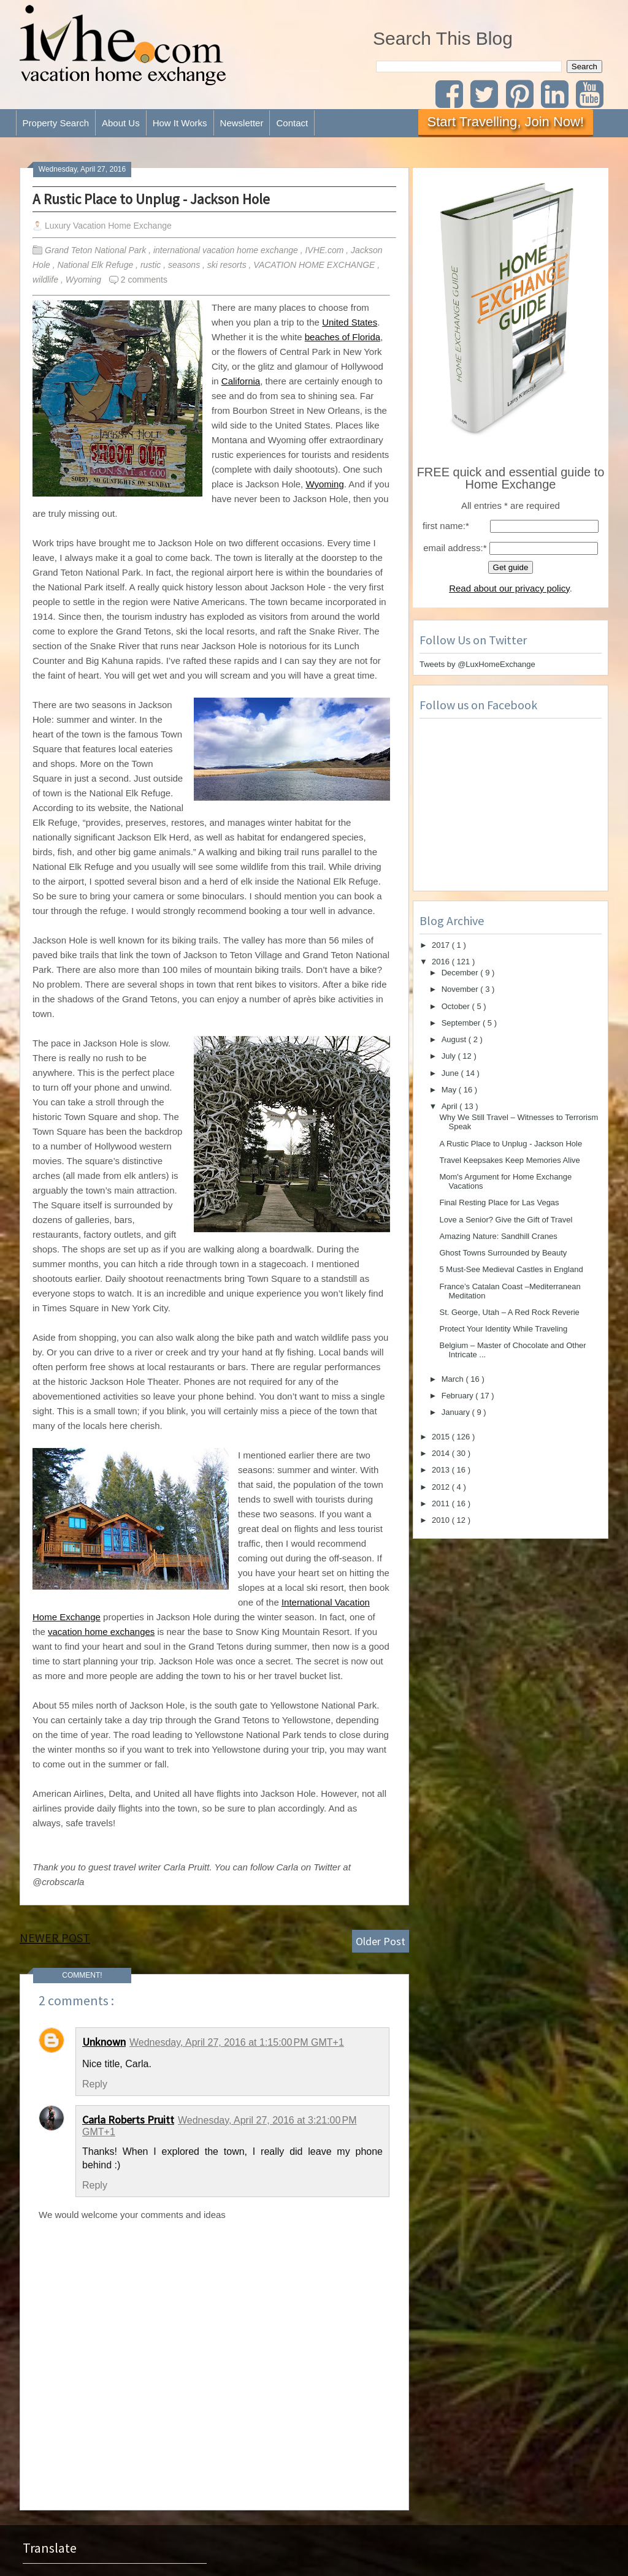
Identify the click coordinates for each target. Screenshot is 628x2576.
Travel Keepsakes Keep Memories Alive (509, 1160)
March (454, 1379)
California (240, 381)
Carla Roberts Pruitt (128, 2120)
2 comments (144, 279)
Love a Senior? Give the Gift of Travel (505, 1219)
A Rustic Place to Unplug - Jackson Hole (151, 199)
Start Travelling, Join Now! (505, 121)
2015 (442, 1436)
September (462, 1022)
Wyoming (85, 279)
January (457, 1412)
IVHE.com (325, 250)
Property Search (56, 123)
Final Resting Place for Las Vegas (499, 1202)
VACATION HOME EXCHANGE (315, 265)
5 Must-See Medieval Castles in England (511, 1269)
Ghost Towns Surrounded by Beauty (503, 1252)
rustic (151, 265)
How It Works (180, 123)
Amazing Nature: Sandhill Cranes (498, 1236)
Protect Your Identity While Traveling (503, 1328)
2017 (442, 945)
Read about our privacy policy (509, 588)
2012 (442, 1487)
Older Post (380, 1941)
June (451, 1073)
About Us (121, 123)
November (461, 989)
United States (349, 322)
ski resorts (228, 265)
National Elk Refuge (96, 265)
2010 (442, 1520)
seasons (185, 265)
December (461, 972)
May (450, 1089)
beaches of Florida (342, 337)
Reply (94, 2084)
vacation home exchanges (101, 1631)
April (451, 1106)
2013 (442, 1469)
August (455, 1039)
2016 (442, 961)
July (450, 1056)
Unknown (104, 2042)
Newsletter (242, 123)
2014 (442, 1453)
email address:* (454, 548)
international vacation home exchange (227, 250)
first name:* (446, 525)
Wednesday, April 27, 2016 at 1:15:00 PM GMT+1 (236, 2042)
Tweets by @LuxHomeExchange (477, 664)
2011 (442, 1503)
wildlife (47, 279)
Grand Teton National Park (96, 250)
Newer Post (55, 1937)
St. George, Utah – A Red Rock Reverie (509, 1312)
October (457, 1006)
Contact (292, 123)
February (459, 1395)
